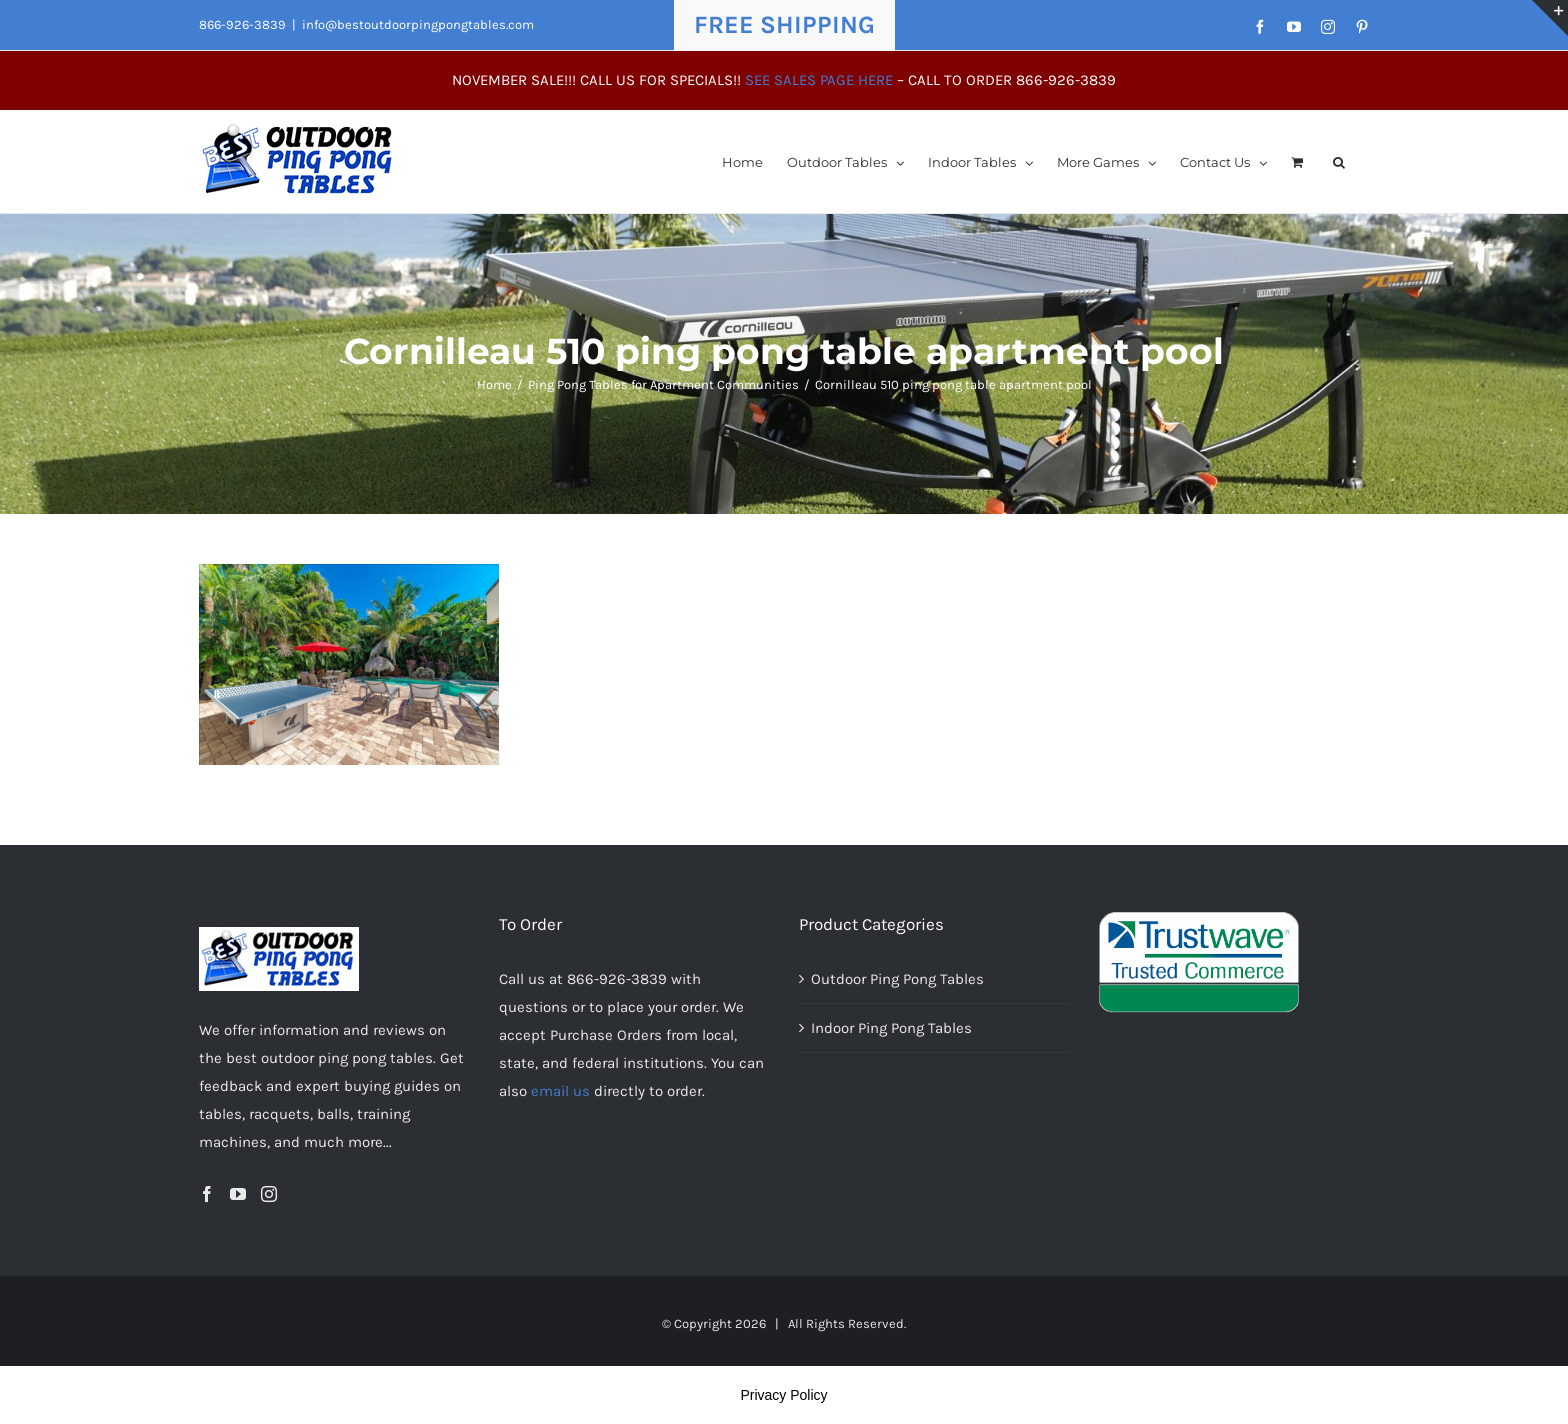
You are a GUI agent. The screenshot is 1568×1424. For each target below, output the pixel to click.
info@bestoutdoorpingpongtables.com (418, 24)
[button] (1339, 161)
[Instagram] (269, 1194)
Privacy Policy (783, 1395)
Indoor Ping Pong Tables (891, 1028)
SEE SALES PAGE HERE (819, 80)
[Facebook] (207, 1194)
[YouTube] (238, 1194)
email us (560, 1091)
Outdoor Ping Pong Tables (897, 979)
